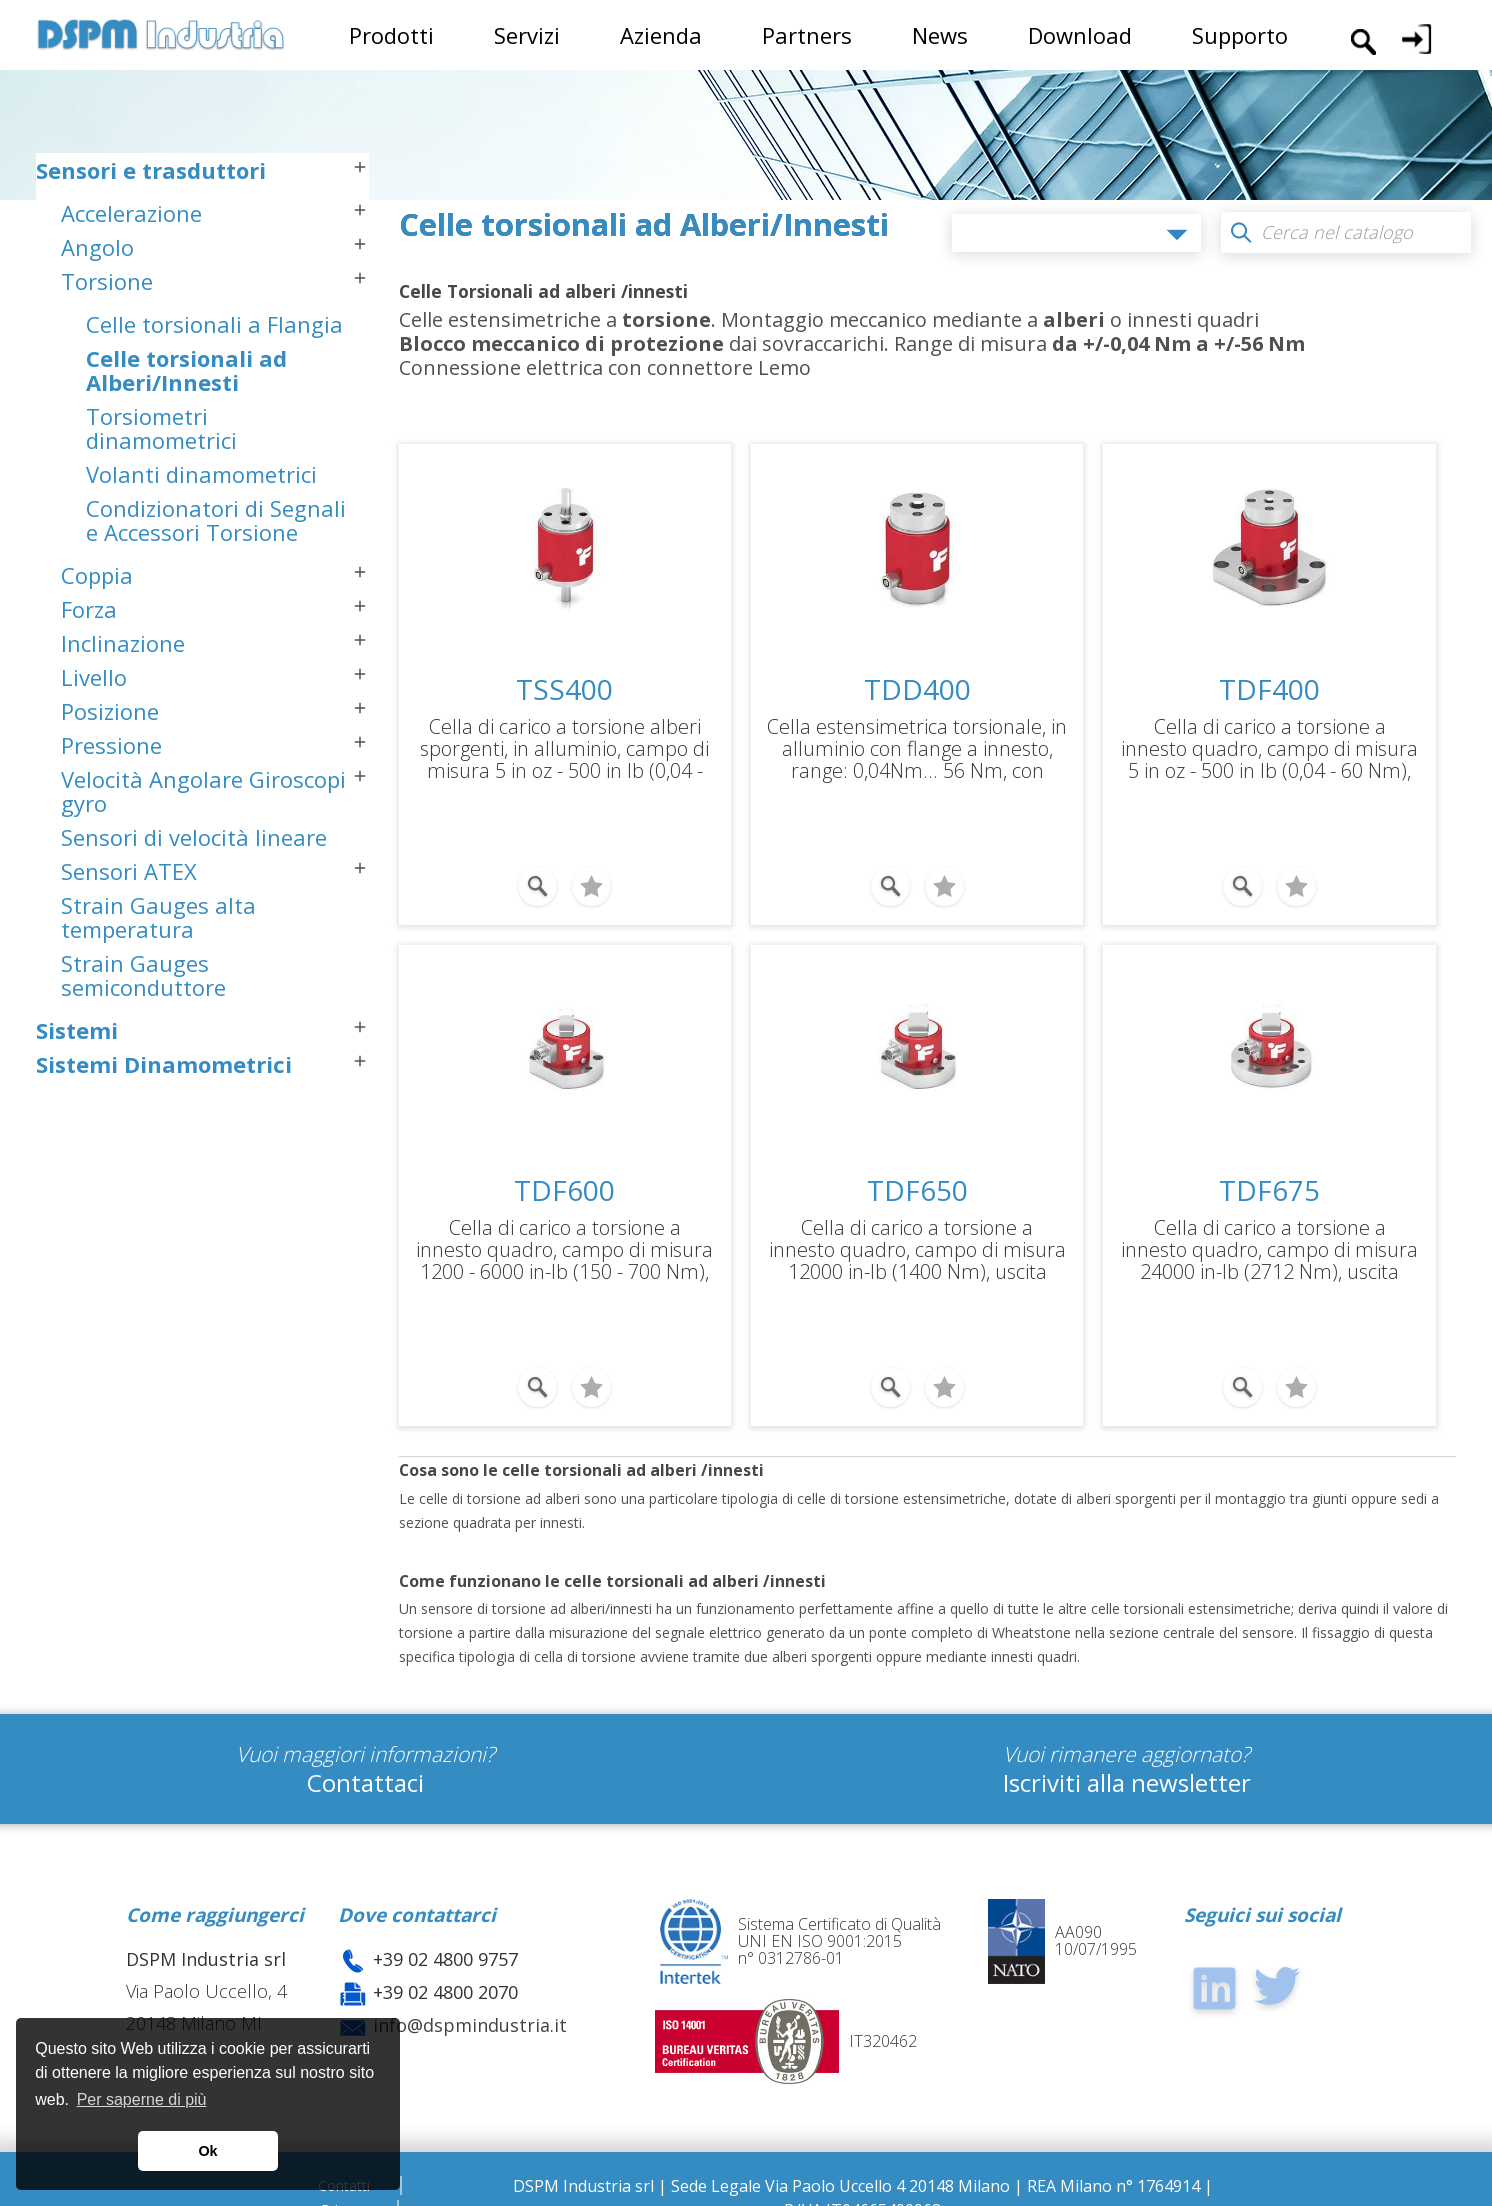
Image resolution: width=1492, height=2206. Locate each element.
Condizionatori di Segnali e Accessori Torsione (216, 569)
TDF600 (564, 1179)
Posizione (110, 760)
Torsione (107, 330)
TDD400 (917, 689)
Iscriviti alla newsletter (1127, 1759)
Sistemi (77, 1079)
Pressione (111, 794)
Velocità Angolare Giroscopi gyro (203, 840)
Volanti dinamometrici (201, 523)
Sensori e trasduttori (151, 219)
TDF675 (1269, 1179)
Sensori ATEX (129, 920)
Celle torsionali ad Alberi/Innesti (186, 419)
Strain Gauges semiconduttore (143, 1024)
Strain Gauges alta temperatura (158, 966)
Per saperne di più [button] (142, 2099)
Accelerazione (131, 262)
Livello (94, 726)
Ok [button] (207, 2151)
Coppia (97, 624)
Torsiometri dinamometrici (161, 477)
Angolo (97, 296)
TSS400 (564, 689)
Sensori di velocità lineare (194, 886)
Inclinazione (123, 692)
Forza (89, 658)
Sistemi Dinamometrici (164, 1113)
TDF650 (917, 1179)
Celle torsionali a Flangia (214, 373)
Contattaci (365, 1759)
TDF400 (1269, 689)
